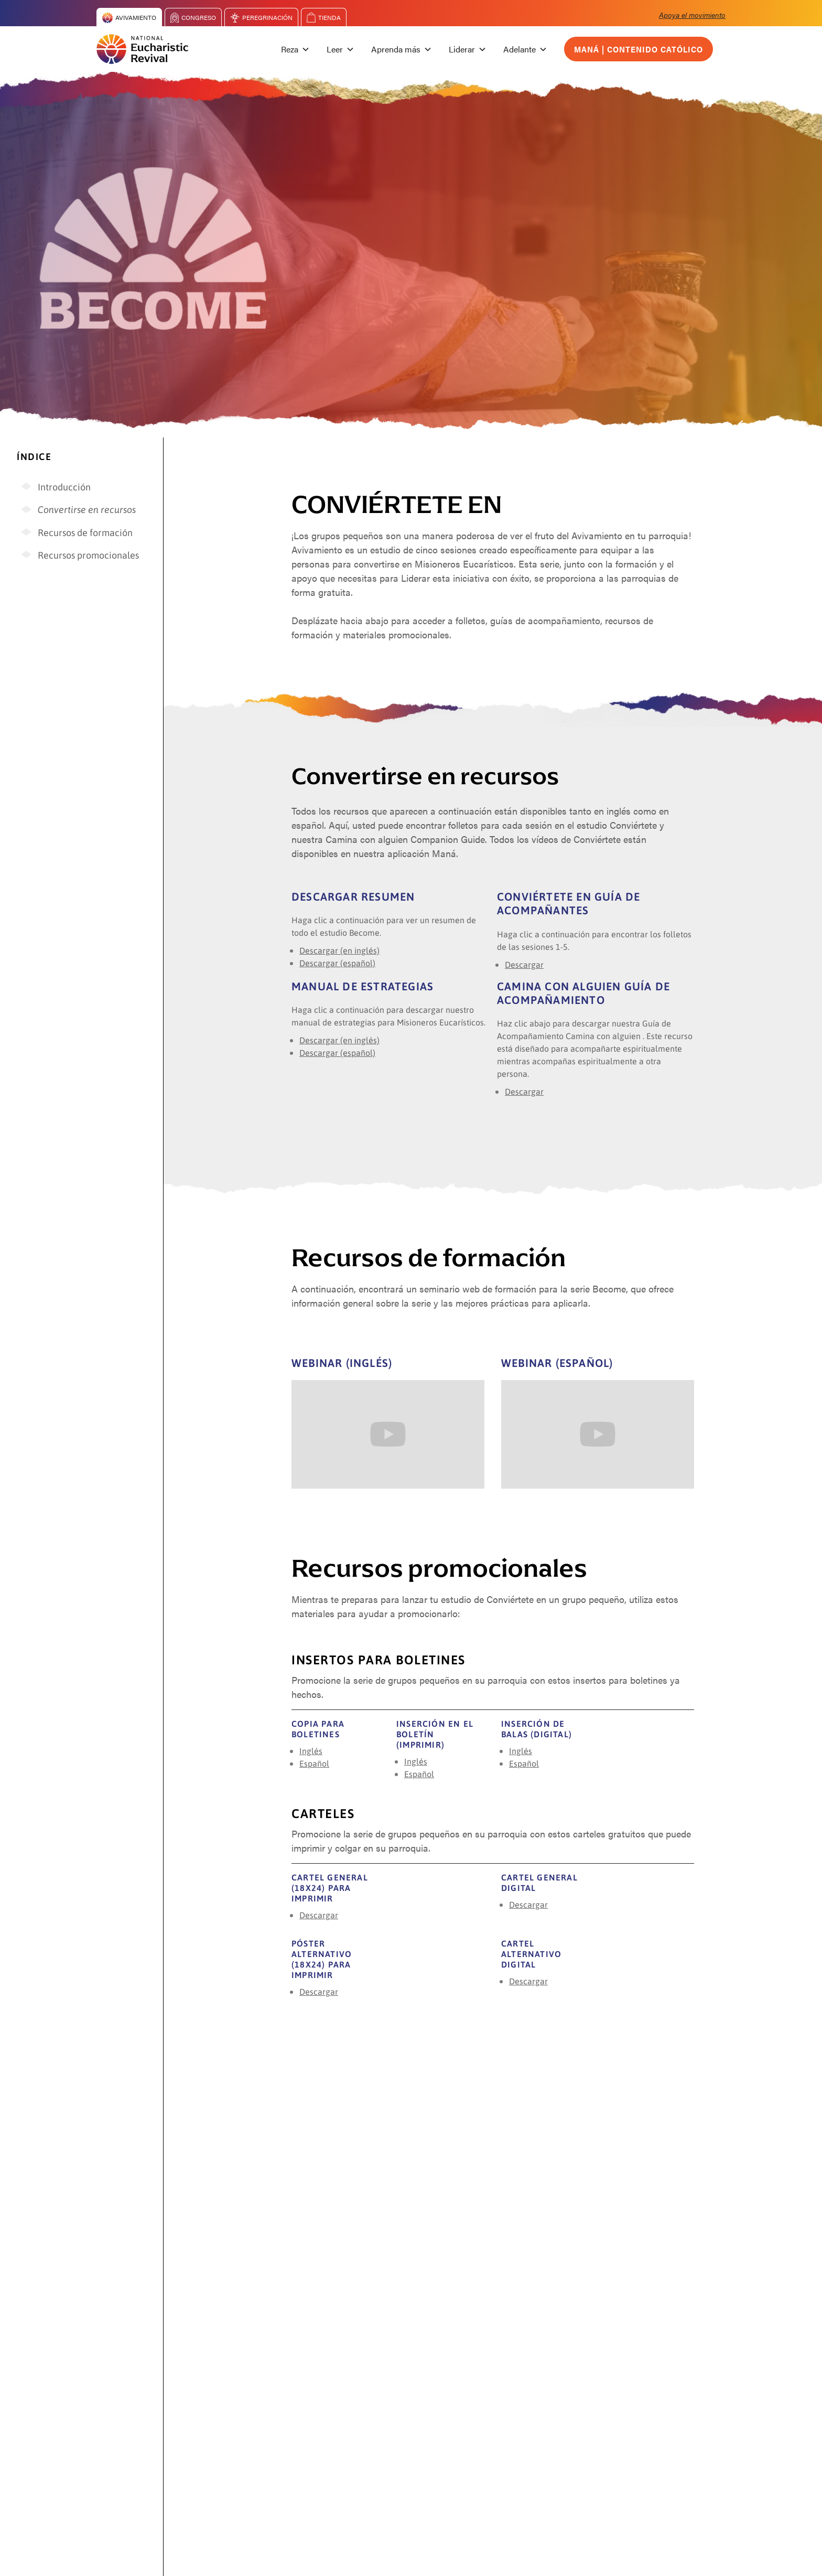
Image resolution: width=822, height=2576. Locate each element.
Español (314, 1763)
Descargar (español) (337, 962)
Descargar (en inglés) (339, 950)
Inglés (310, 1750)
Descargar (524, 964)
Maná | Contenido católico (638, 49)
